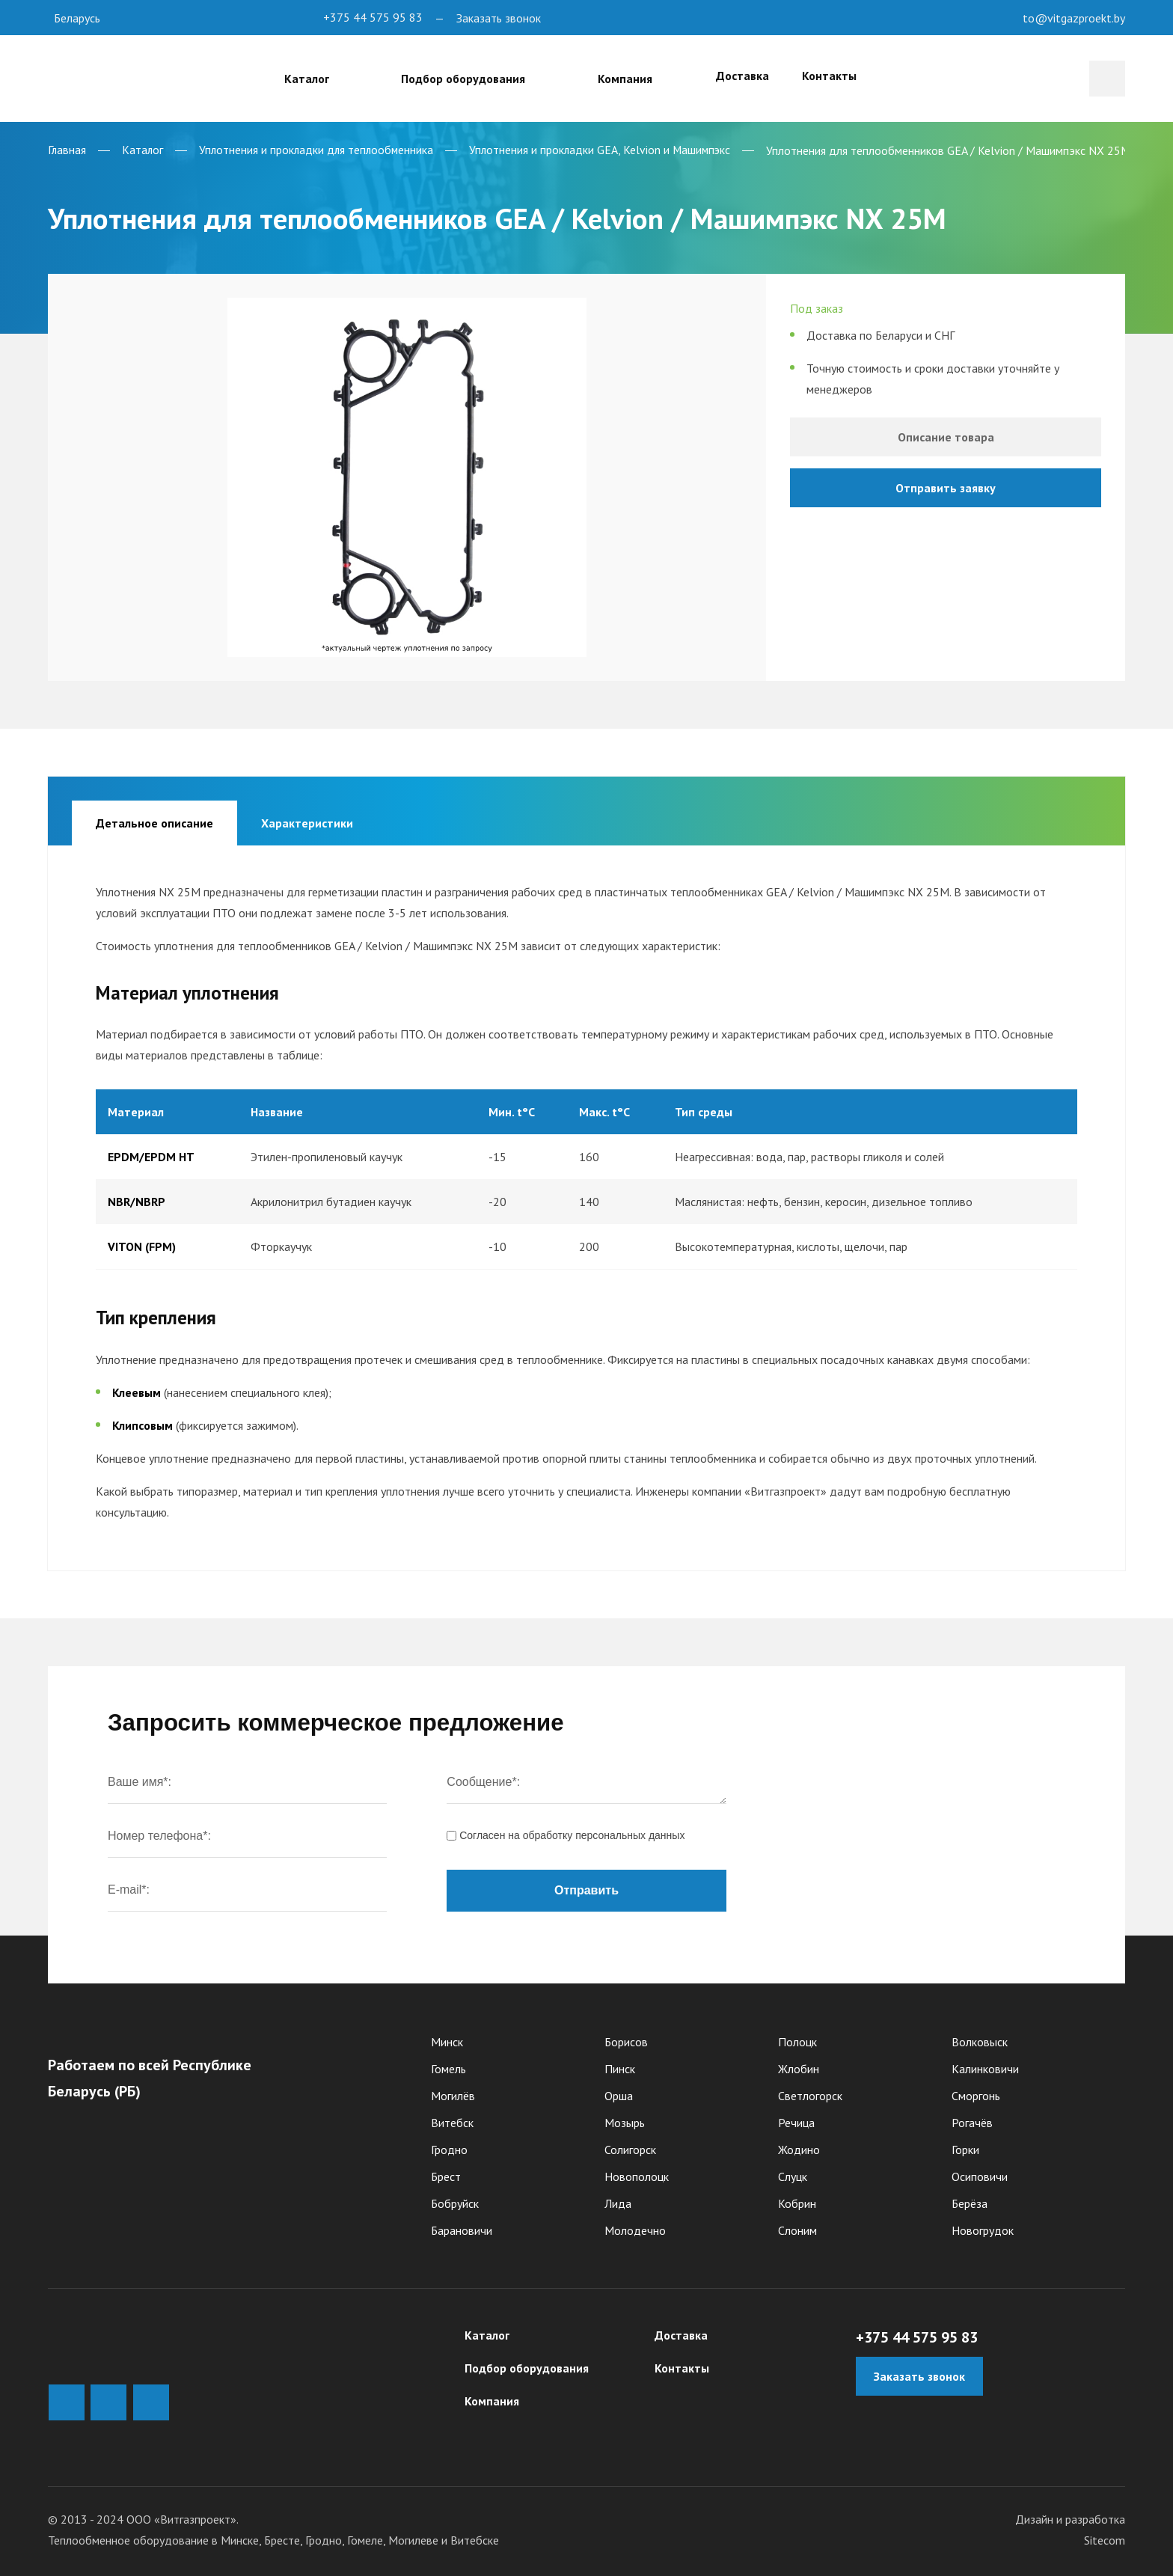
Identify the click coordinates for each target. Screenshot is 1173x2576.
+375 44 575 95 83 (373, 17)
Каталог (487, 2329)
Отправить (586, 1884)
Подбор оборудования (527, 2362)
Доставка (714, 75)
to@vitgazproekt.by (1074, 17)
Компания (492, 2394)
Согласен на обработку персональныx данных (565, 1829)
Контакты (831, 75)
